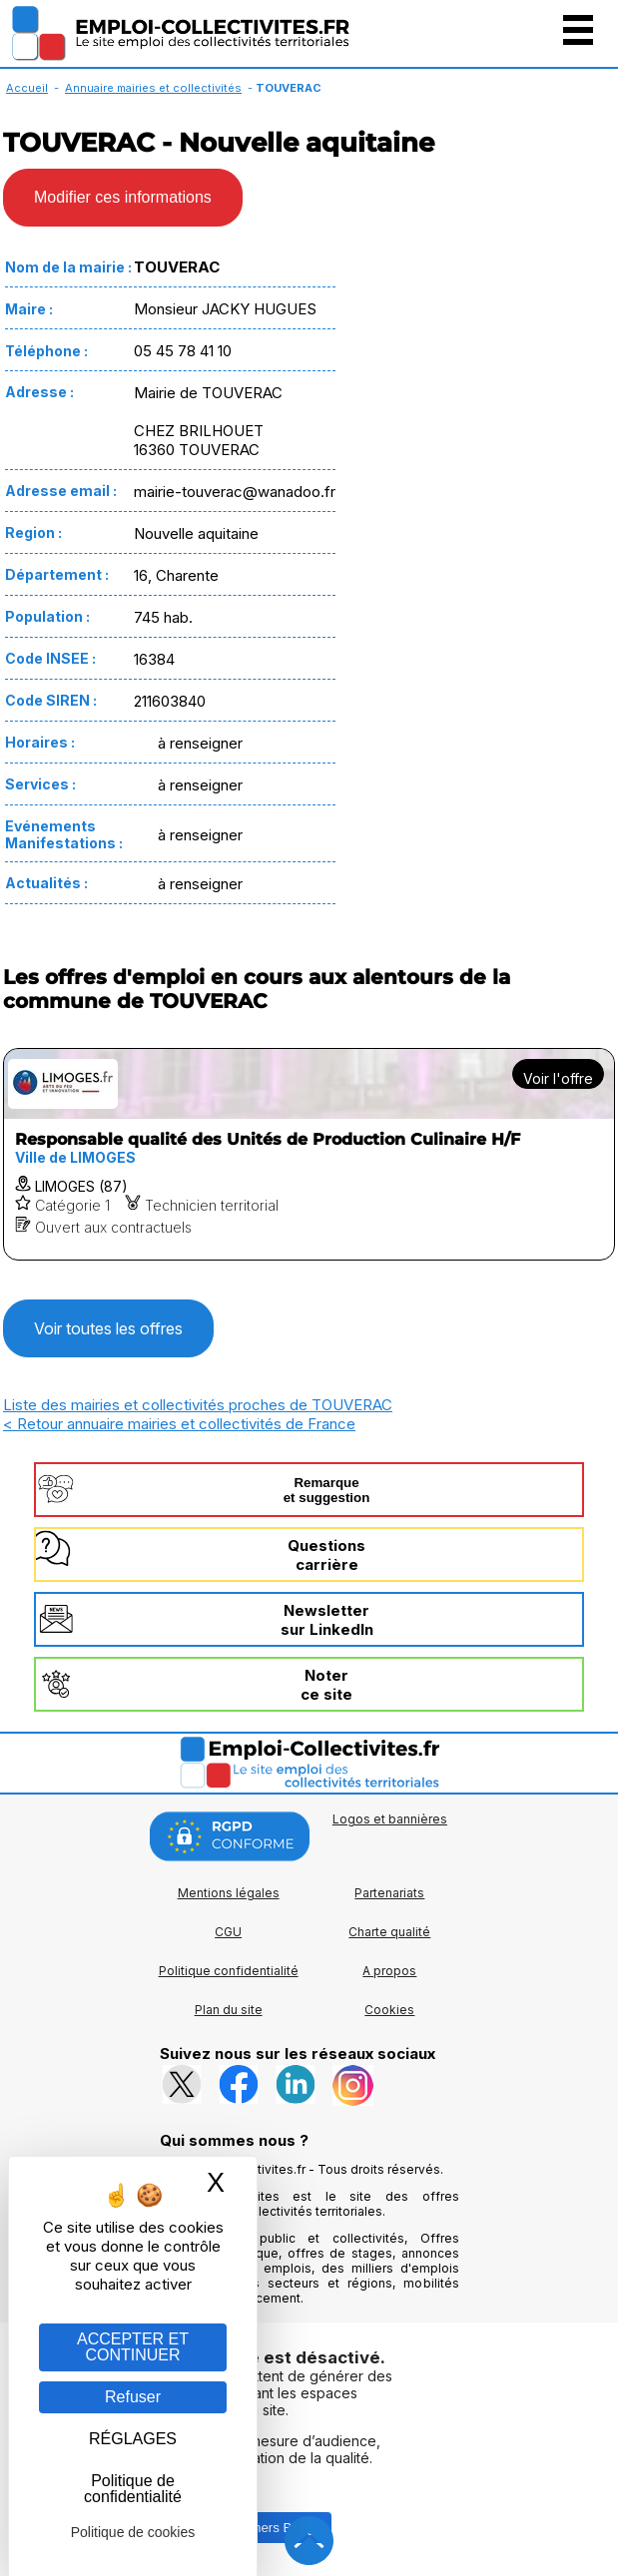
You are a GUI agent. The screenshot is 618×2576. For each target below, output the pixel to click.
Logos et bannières (389, 1818)
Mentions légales (229, 1892)
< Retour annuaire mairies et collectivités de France (179, 1423)
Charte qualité (389, 1931)
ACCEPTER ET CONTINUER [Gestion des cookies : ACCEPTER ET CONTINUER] (133, 2346)
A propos (389, 1970)
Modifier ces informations (123, 197)
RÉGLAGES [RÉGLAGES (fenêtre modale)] (133, 2438)
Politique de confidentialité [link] (133, 2488)
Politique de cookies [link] (133, 2532)
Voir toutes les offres (108, 1328)
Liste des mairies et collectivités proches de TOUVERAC (197, 1404)
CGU (228, 1931)
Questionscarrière (326, 1555)
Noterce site (326, 1685)
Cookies (389, 2009)
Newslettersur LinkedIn (327, 1620)
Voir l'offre (558, 1078)
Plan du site (229, 2009)
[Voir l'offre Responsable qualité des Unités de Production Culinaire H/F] (309, 1154)
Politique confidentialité (229, 1970)
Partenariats (389, 1892)
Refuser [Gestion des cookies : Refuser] (133, 2396)
